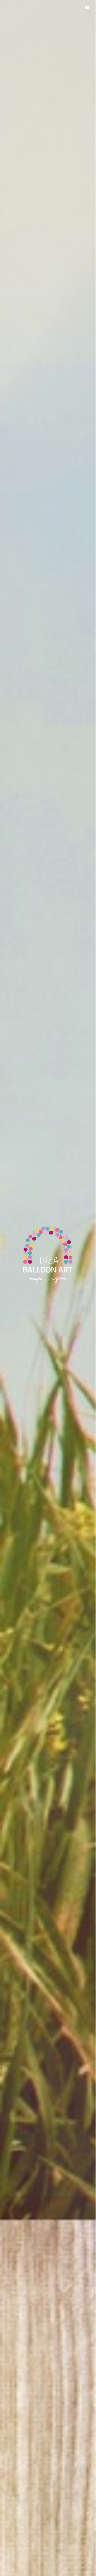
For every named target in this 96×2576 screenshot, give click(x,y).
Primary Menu (87, 7)
